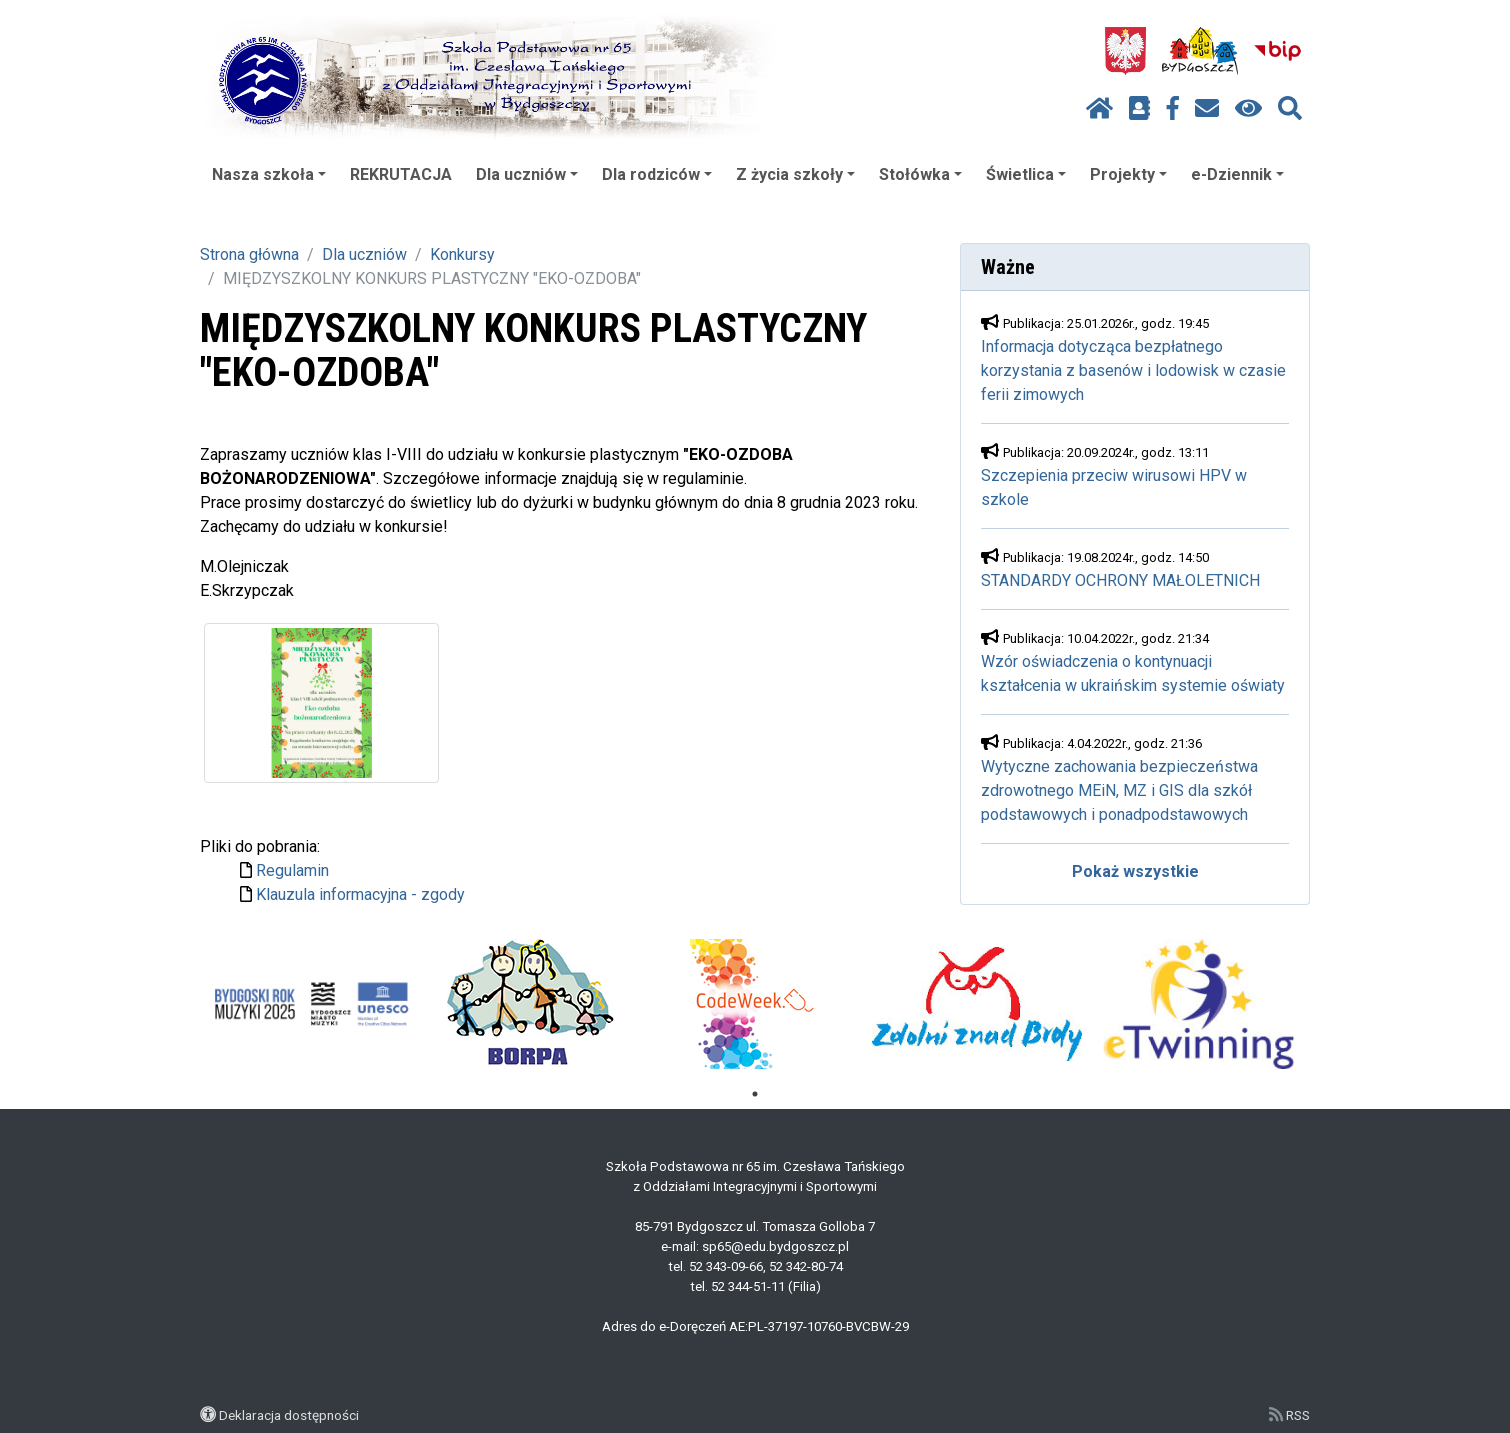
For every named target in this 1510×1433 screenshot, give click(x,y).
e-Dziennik (1237, 174)
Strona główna (249, 254)
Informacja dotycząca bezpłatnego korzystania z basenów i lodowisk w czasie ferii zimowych (1133, 370)
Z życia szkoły (795, 174)
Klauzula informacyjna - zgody (360, 894)
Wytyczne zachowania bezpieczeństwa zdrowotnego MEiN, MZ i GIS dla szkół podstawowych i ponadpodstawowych (1119, 790)
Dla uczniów (527, 174)
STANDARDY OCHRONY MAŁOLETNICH (1120, 580)
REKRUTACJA (401, 174)
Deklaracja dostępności (289, 1415)
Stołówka (920, 174)
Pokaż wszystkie (1135, 871)
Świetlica (1026, 174)
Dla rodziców (657, 174)
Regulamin (292, 870)
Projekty (1128, 174)
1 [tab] (755, 1094)
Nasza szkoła (269, 174)
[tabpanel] (311, 1004)
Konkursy (462, 254)
